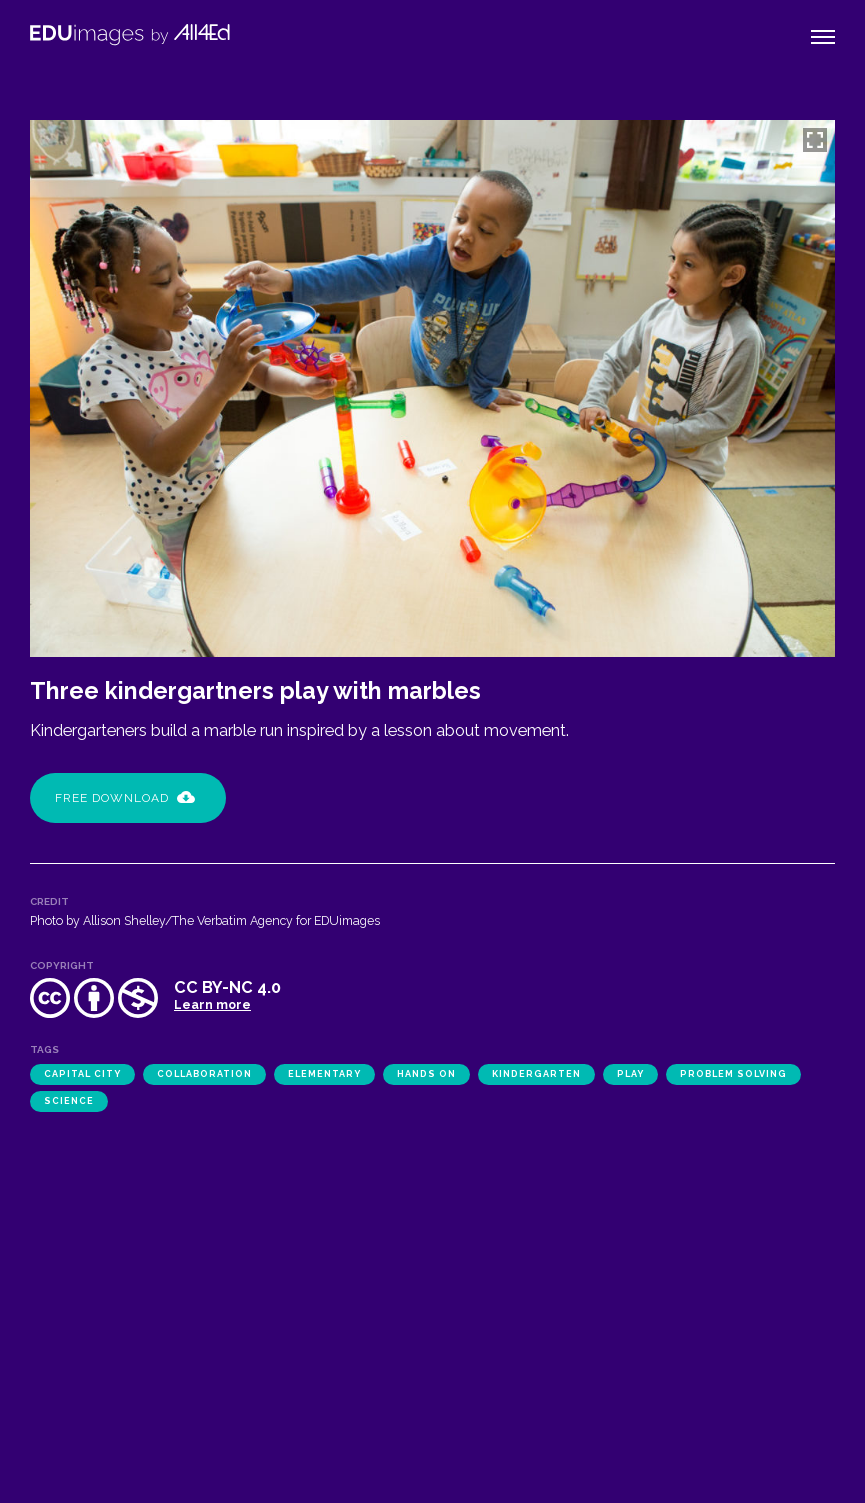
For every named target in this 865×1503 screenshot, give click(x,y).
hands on (426, 1074)
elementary (324, 1074)
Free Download (125, 798)
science (69, 1101)
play (630, 1074)
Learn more (212, 1004)
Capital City (82, 1074)
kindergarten (536, 1074)
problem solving (733, 1074)
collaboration (204, 1074)
